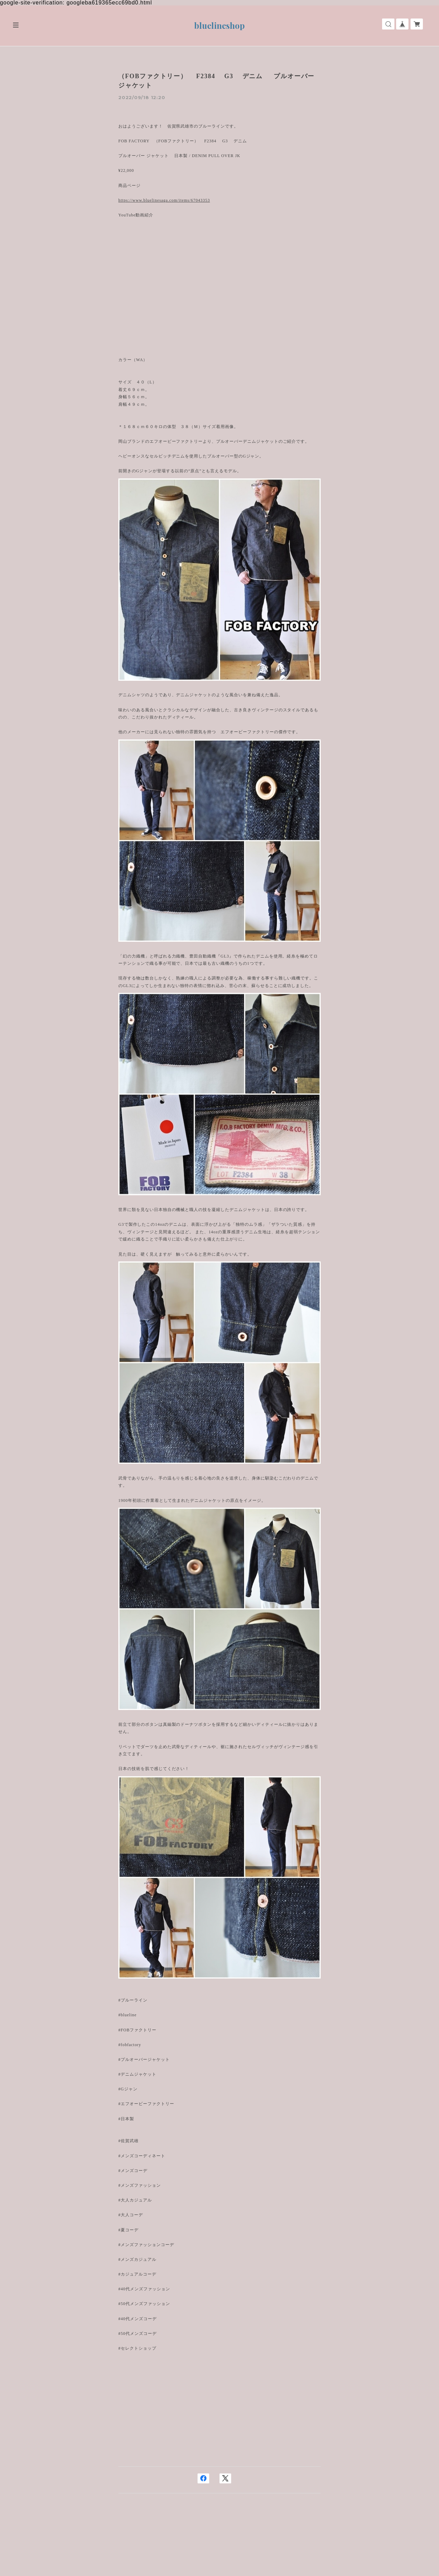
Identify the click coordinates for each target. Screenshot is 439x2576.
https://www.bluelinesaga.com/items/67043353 (164, 200)
